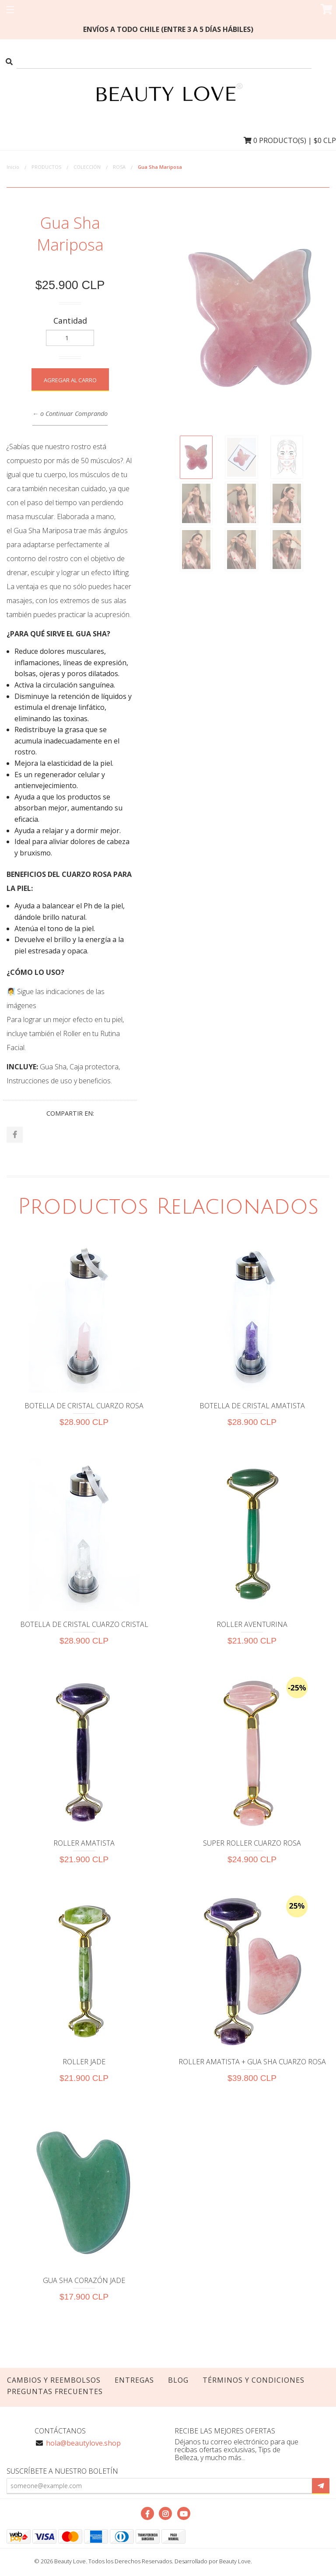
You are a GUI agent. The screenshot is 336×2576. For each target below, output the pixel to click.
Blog (178, 2381)
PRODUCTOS (46, 167)
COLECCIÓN (87, 167)
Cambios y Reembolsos (54, 2381)
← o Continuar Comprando (70, 413)
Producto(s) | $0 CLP (290, 140)
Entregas (134, 2381)
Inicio (13, 167)
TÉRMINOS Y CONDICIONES (253, 2381)
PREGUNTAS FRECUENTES (55, 2393)
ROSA (119, 167)
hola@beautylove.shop (83, 2444)
